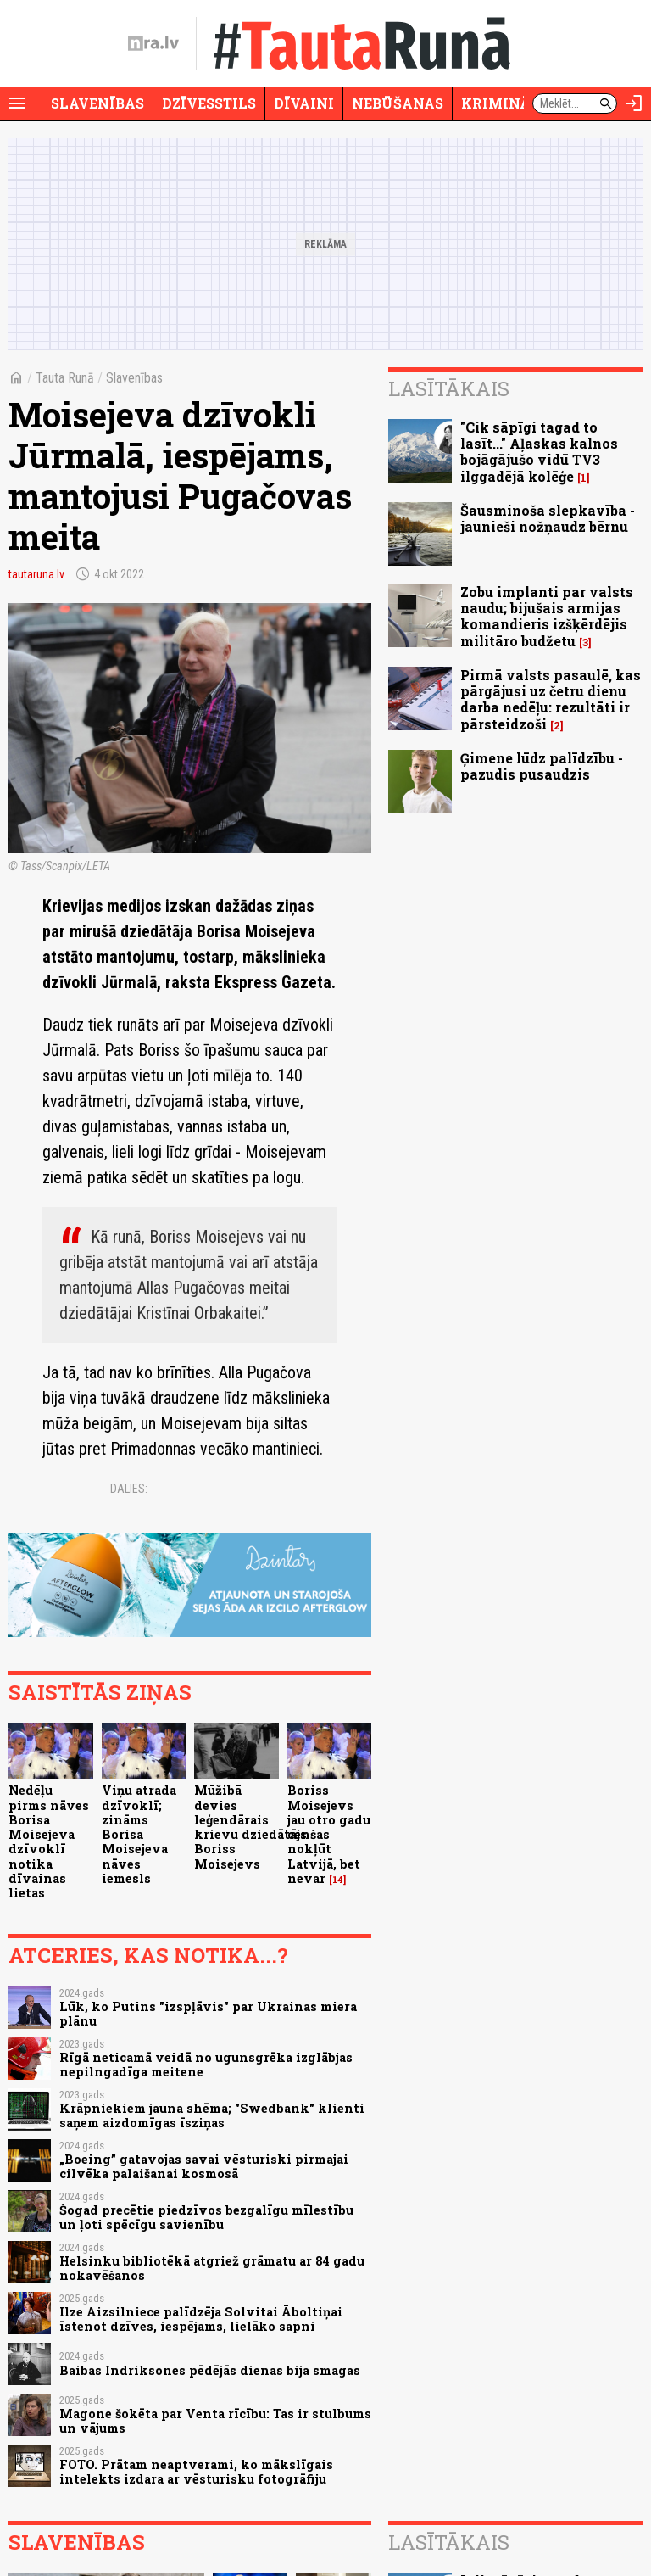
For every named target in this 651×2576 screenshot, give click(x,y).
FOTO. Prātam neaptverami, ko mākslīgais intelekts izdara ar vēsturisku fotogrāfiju (196, 2471)
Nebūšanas (397, 103)
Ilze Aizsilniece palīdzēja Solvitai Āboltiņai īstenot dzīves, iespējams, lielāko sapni (200, 2319)
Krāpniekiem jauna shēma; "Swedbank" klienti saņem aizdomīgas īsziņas (211, 2115)
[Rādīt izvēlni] (17, 103)
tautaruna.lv (36, 574)
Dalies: (128, 1488)
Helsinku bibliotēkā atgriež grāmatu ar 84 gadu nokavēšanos (211, 2268)
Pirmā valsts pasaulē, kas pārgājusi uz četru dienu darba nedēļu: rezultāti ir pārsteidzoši (550, 699)
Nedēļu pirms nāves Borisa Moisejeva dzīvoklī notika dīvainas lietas (48, 1841)
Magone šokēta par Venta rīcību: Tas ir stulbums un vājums (215, 2421)
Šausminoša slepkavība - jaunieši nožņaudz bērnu (547, 518)
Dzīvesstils (209, 103)
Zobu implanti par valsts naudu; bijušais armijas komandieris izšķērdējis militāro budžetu (546, 616)
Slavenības (97, 103)
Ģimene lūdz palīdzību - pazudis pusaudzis (541, 766)
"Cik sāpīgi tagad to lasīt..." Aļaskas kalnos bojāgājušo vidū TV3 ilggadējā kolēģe (539, 451)
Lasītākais (448, 388)
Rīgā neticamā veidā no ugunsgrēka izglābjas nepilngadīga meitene (206, 2064)
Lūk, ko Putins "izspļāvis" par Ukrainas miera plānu (208, 2013)
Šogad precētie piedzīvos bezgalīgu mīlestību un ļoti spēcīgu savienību (206, 2217)
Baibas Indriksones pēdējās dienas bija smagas (209, 2370)
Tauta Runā (65, 378)
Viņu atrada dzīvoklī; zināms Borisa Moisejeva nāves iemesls (139, 1834)
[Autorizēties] (634, 103)
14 (337, 1880)
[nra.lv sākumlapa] (153, 43)
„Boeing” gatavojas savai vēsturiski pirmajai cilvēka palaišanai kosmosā (203, 2166)
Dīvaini (304, 103)
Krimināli (503, 103)
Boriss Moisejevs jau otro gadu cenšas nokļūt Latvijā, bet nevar (328, 1834)
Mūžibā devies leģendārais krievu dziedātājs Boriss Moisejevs (250, 1826)
